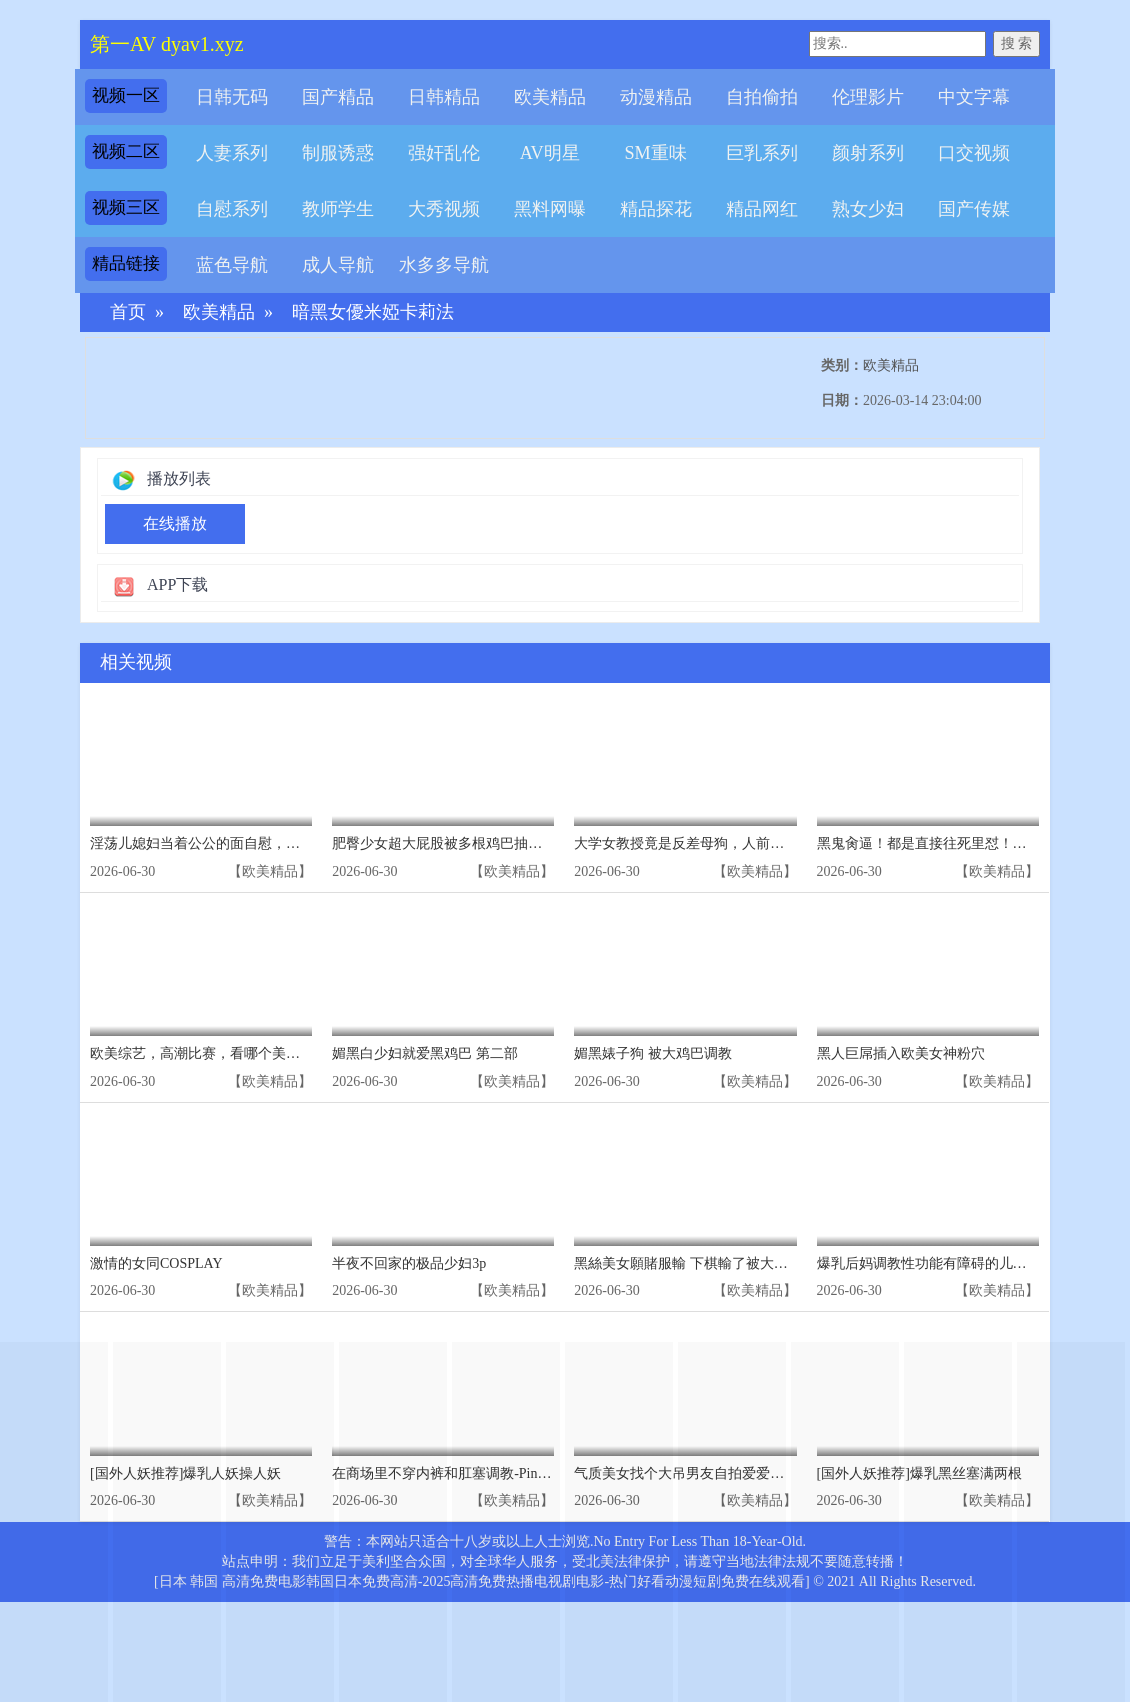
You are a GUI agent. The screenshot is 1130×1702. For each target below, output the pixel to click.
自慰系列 (232, 209)
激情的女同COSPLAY (156, 1263)
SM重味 (655, 153)
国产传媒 (974, 209)
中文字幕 (974, 97)
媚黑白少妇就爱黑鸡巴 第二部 (425, 1053)
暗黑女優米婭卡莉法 (373, 312)
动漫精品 (656, 97)
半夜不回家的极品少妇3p (409, 1263)
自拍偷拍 (762, 97)
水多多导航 (444, 265)
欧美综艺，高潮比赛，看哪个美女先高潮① (223, 1053)
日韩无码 (232, 97)
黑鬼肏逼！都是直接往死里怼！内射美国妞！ (957, 843)
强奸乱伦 (444, 153)
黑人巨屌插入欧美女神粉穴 (901, 1053)
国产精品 (338, 97)
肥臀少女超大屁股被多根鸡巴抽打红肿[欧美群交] (483, 843)
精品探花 (656, 209)
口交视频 (974, 153)
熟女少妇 (868, 209)
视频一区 (126, 95)
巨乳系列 (762, 153)
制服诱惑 (338, 153)
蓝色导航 (232, 265)
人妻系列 (232, 153)
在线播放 (175, 523)
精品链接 (126, 263)
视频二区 (126, 151)
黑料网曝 (550, 209)
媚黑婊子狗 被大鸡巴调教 (653, 1053)
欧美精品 (550, 97)
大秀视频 (444, 209)
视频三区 (126, 207)
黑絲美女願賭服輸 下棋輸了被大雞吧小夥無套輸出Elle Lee (753, 1263)
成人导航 (338, 265)
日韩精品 (444, 97)
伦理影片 (868, 97)
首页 (128, 312)
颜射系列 (868, 153)
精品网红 (762, 209)
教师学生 (338, 209)
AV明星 (550, 153)
